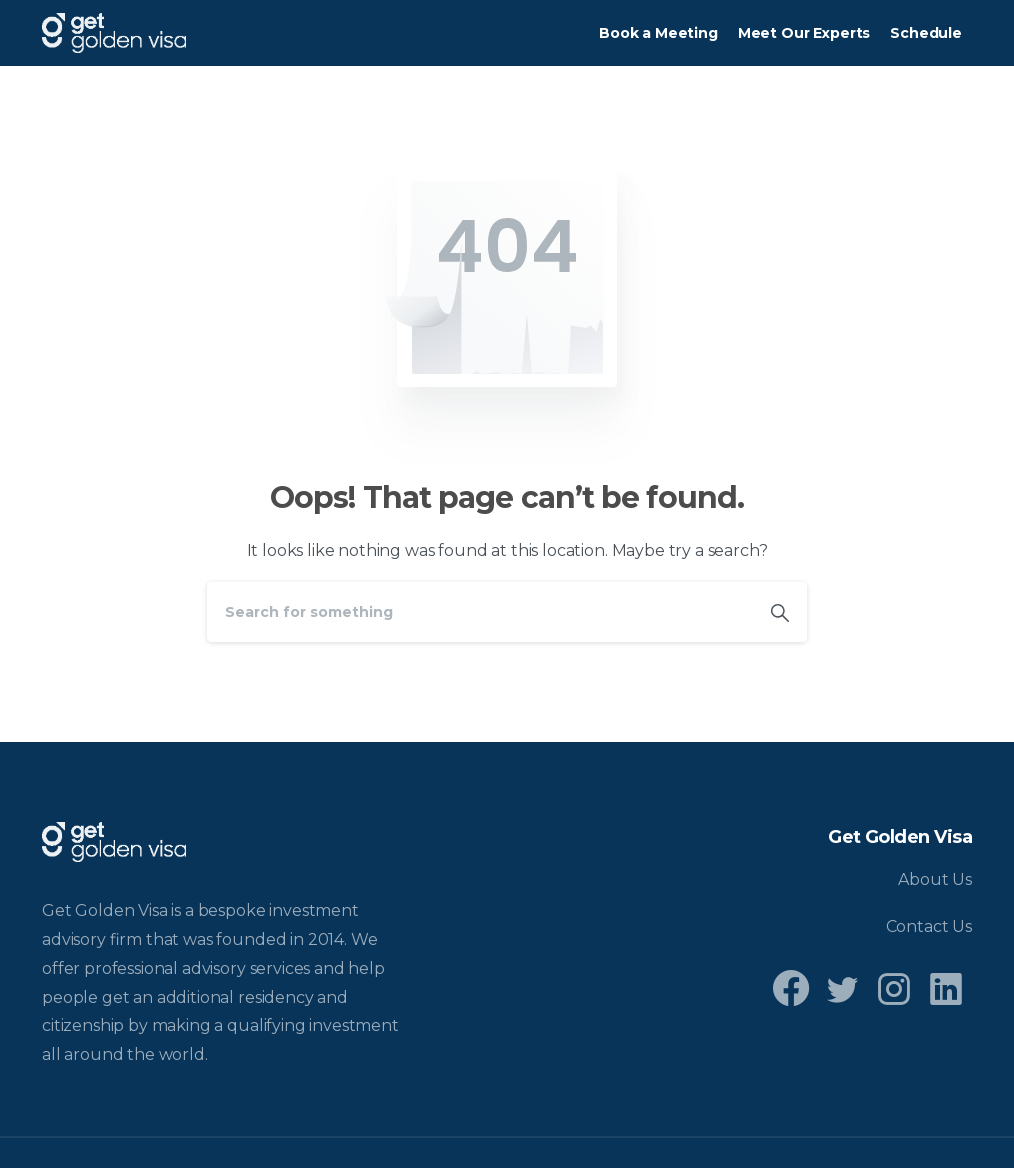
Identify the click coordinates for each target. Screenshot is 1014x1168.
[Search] (480, 612)
